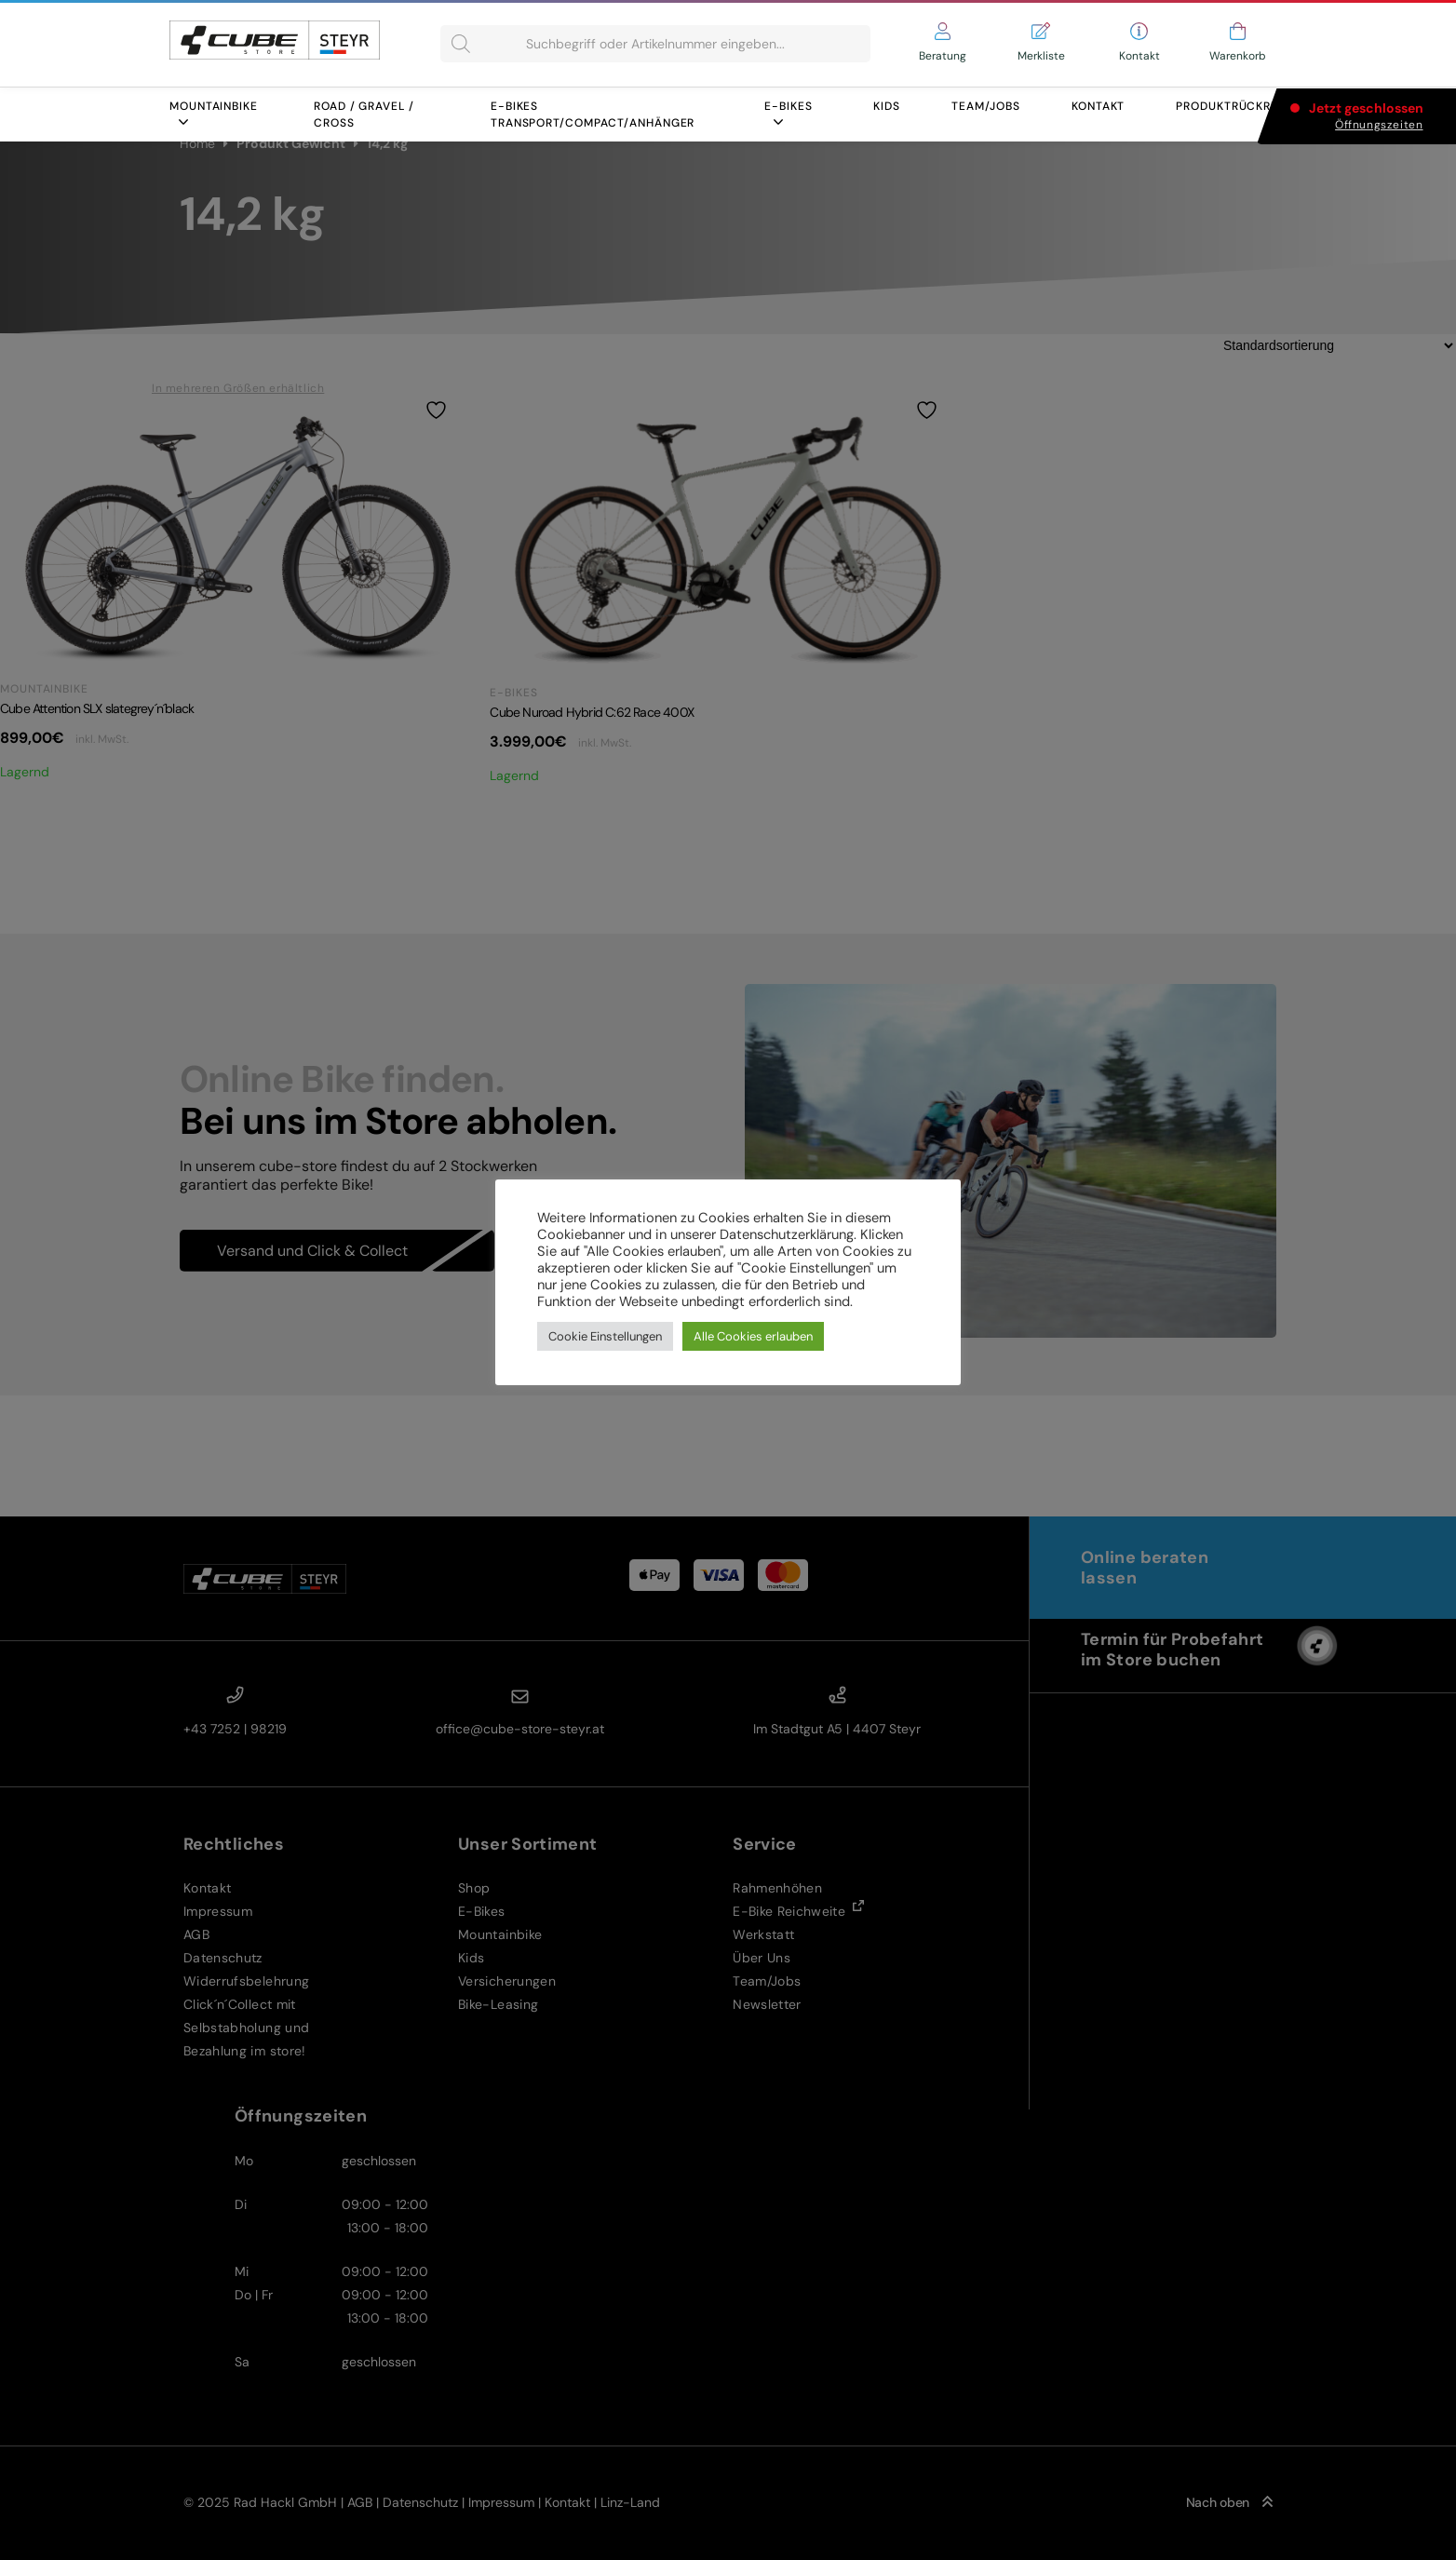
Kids (886, 106)
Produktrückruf (1231, 106)
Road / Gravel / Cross (364, 114)
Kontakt (1098, 106)
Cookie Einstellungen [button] (605, 1336)
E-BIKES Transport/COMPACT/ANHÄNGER (592, 114)
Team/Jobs (985, 106)
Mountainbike (213, 113)
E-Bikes (788, 113)
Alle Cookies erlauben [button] (753, 1336)
